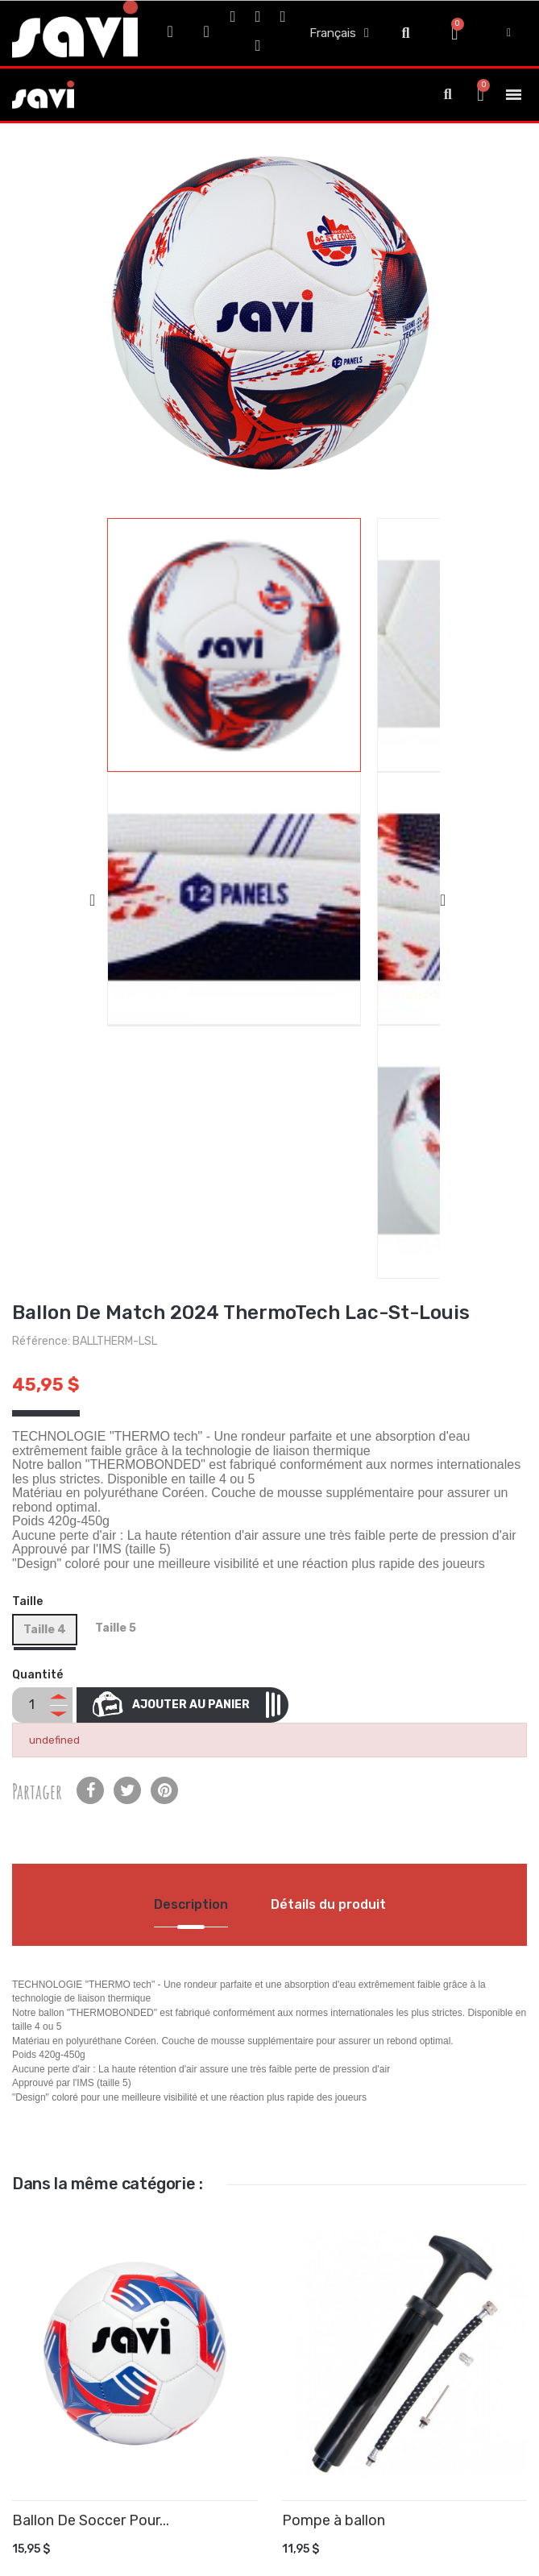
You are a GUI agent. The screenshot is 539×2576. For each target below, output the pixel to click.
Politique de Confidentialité (126, 2265)
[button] (405, 32)
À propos (79, 2293)
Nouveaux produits (105, 2420)
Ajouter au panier (205, 1041)
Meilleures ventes (101, 2447)
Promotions (87, 2393)
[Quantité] (31, 1042)
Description (191, 1241)
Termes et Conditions (112, 2239)
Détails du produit (328, 1241)
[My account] (509, 33)
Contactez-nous (100, 2320)
